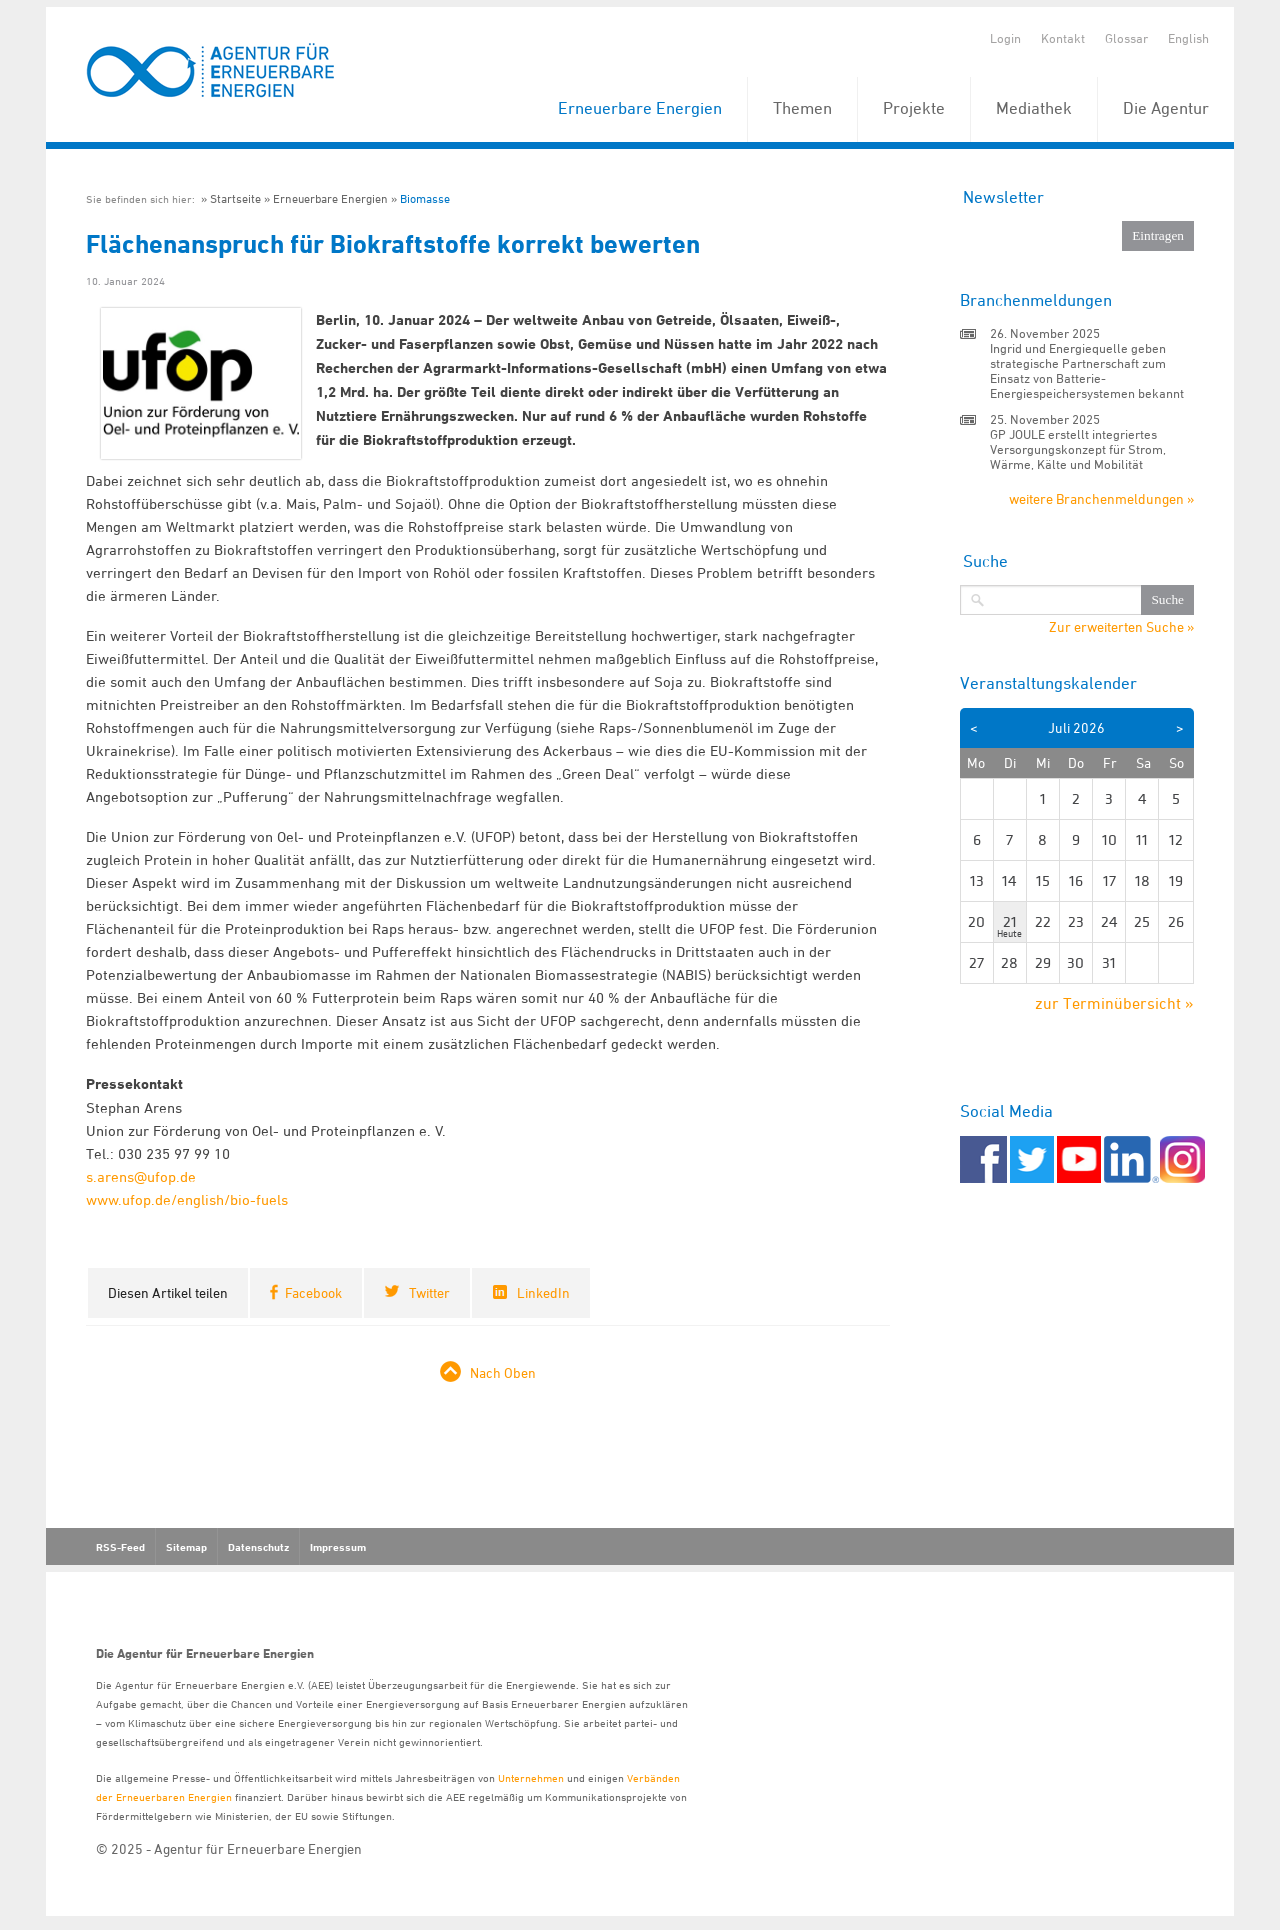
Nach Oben (503, 1372)
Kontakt (1063, 38)
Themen (802, 108)
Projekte (914, 108)
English (1188, 38)
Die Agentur (1166, 108)
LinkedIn (543, 1292)
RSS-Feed (120, 1547)
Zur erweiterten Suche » (1121, 627)
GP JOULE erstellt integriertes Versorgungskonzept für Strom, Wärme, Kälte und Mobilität (1078, 449)
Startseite (235, 198)
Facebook (313, 1292)
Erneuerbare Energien (640, 108)
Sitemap (186, 1547)
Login (1005, 38)
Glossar (1126, 38)
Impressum (338, 1547)
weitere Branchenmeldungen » (1101, 498)
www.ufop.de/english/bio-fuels (187, 1199)
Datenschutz (258, 1547)
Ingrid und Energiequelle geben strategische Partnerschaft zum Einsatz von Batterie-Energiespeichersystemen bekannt (1087, 370)
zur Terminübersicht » (1114, 1003)
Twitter (429, 1292)
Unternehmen (531, 1777)
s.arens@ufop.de (141, 1176)
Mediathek (1034, 108)
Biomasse (425, 198)
